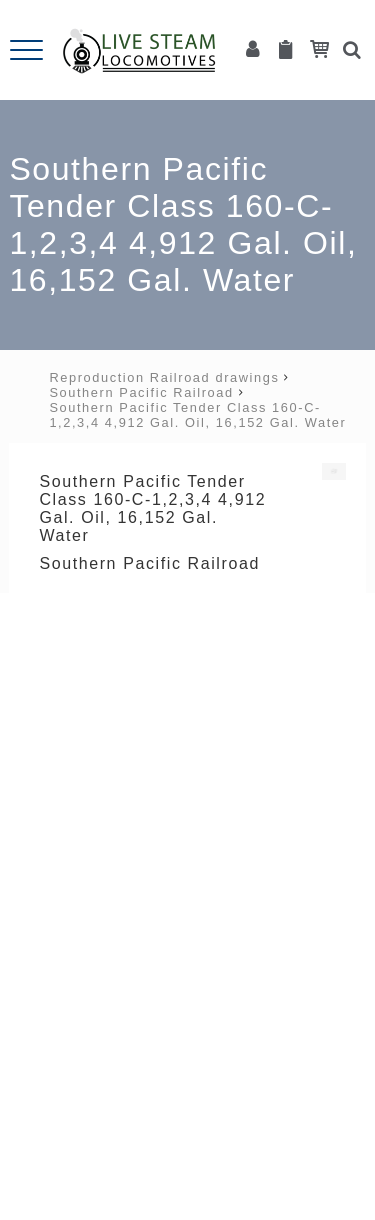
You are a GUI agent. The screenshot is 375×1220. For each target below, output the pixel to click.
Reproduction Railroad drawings (164, 377)
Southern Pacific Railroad (141, 392)
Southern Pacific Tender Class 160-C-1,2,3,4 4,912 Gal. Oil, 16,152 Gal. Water (197, 415)
